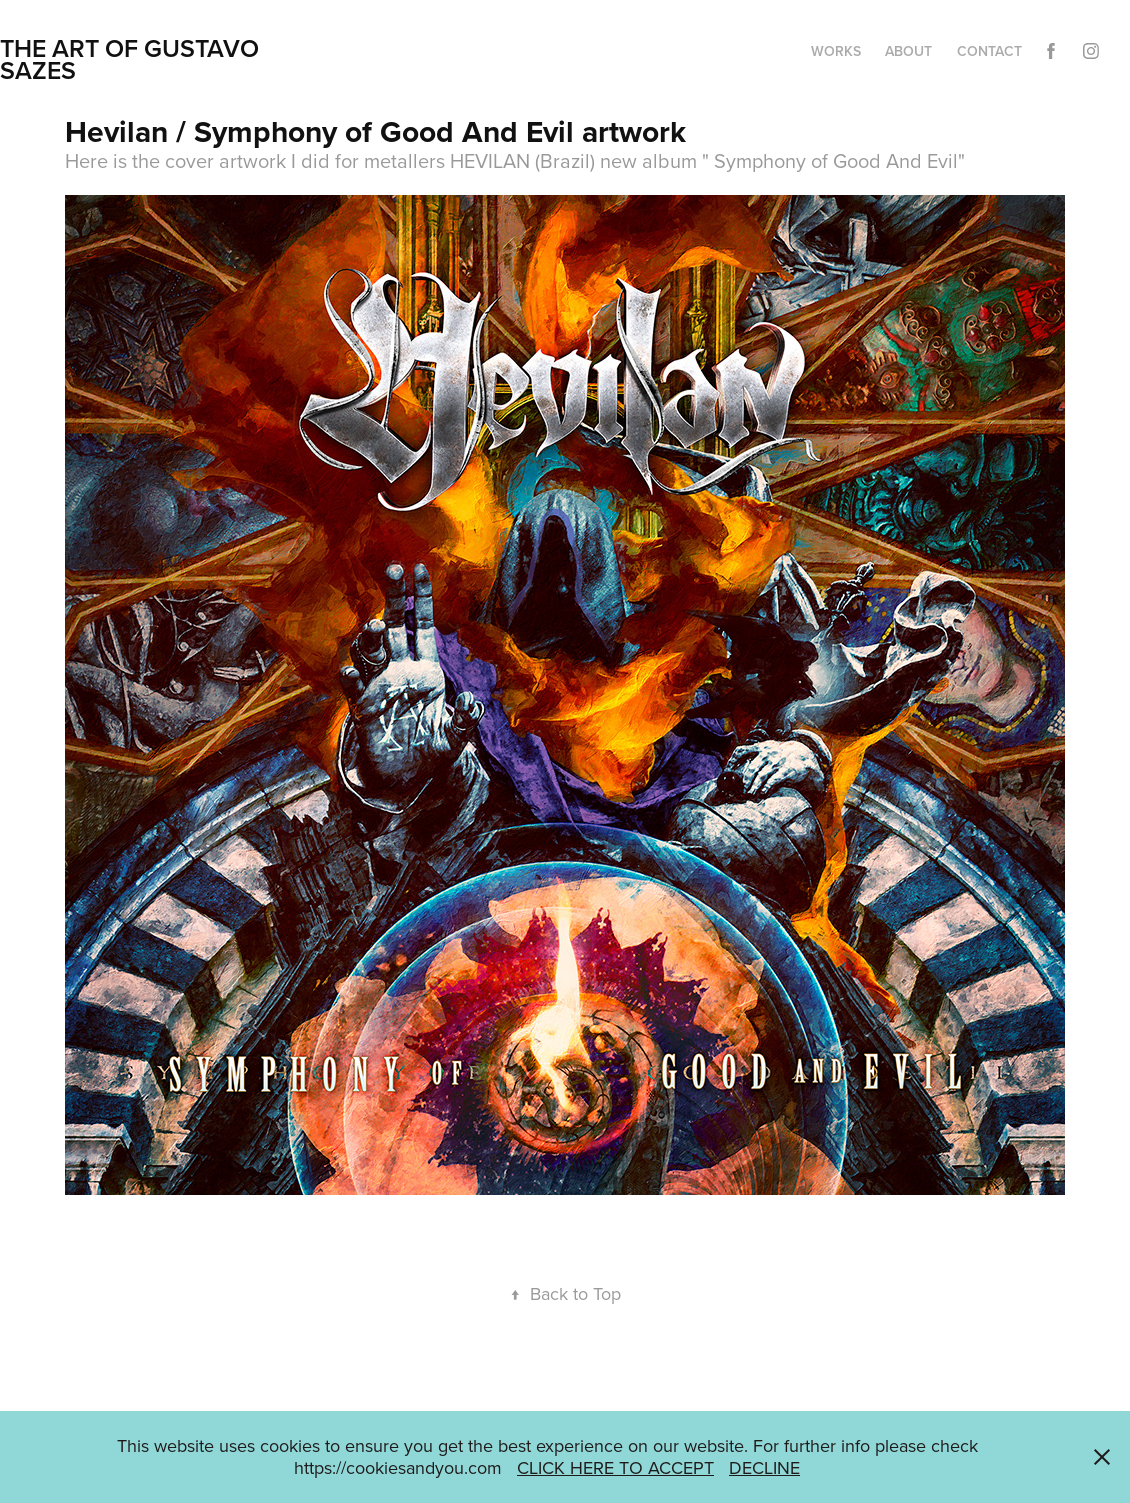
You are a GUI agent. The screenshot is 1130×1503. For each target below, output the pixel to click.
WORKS (836, 51)
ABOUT (908, 51)
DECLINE (764, 1467)
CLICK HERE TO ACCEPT (615, 1467)
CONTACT (989, 51)
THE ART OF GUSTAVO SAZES (132, 59)
